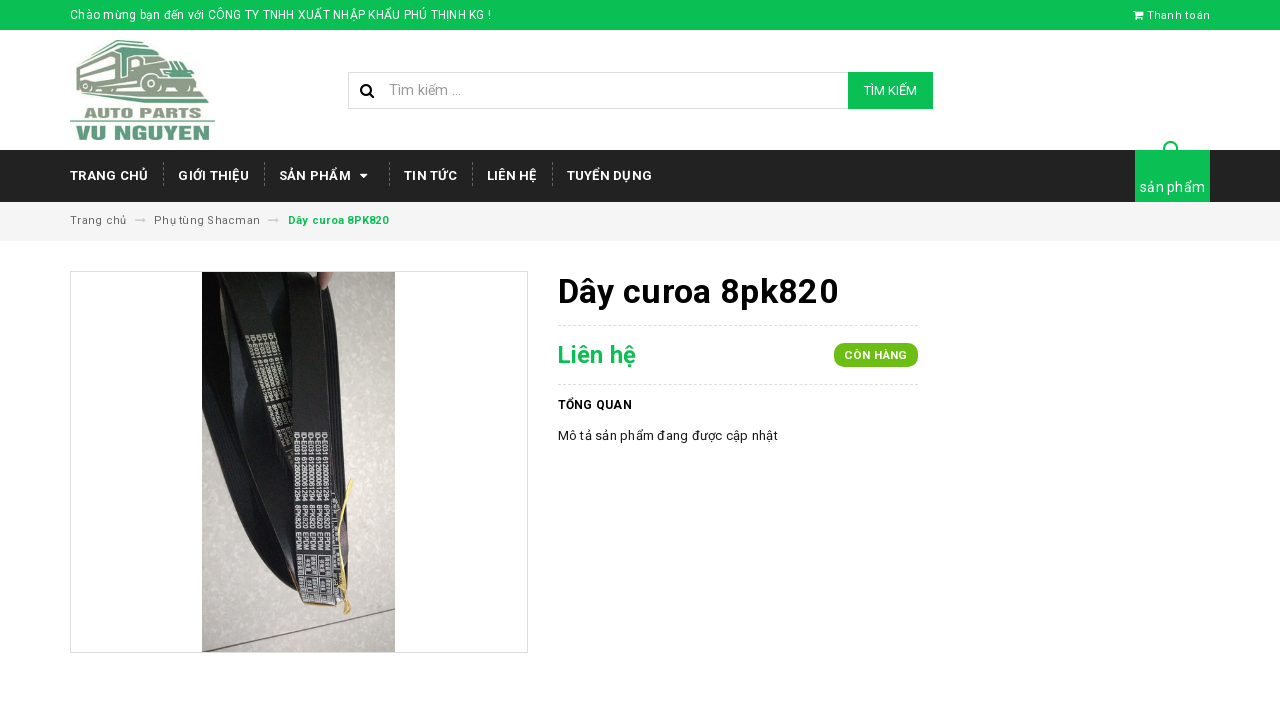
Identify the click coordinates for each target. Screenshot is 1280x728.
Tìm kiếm (890, 90)
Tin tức (430, 175)
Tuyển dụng (610, 175)
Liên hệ (512, 175)
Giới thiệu (213, 175)
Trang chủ (109, 175)
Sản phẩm (326, 176)
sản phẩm (1172, 187)
